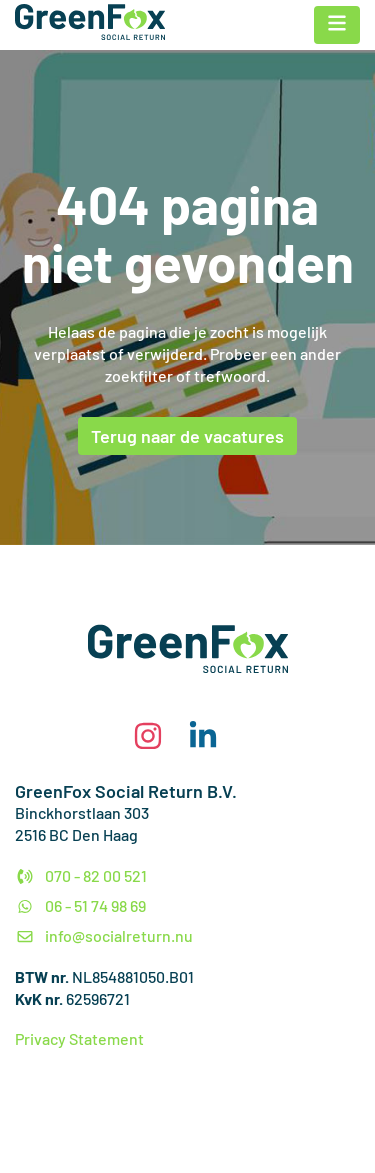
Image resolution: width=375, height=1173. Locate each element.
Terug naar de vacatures (187, 436)
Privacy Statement (79, 1038)
